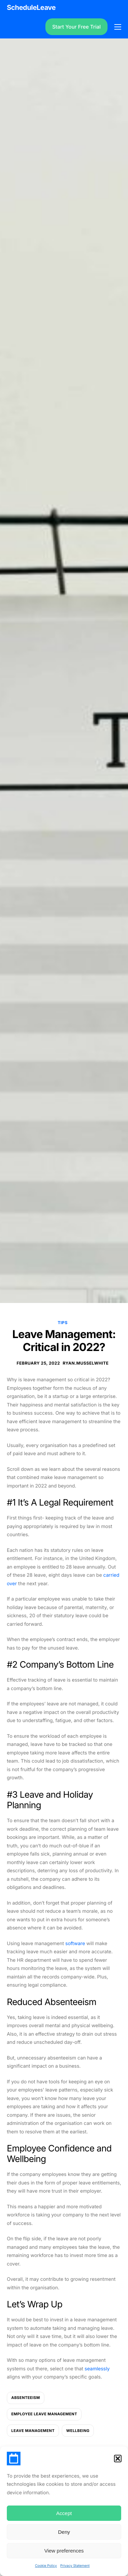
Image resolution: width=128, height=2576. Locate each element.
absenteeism (25, 2397)
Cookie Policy (46, 2566)
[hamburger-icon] (117, 27)
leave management (33, 2430)
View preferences (64, 2551)
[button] (117, 2458)
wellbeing (77, 2430)
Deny (64, 2532)
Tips (63, 1322)
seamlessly (97, 2369)
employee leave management (44, 2414)
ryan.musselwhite (86, 1363)
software (75, 1943)
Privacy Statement (75, 2566)
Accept (64, 2513)
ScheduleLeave (31, 7)
